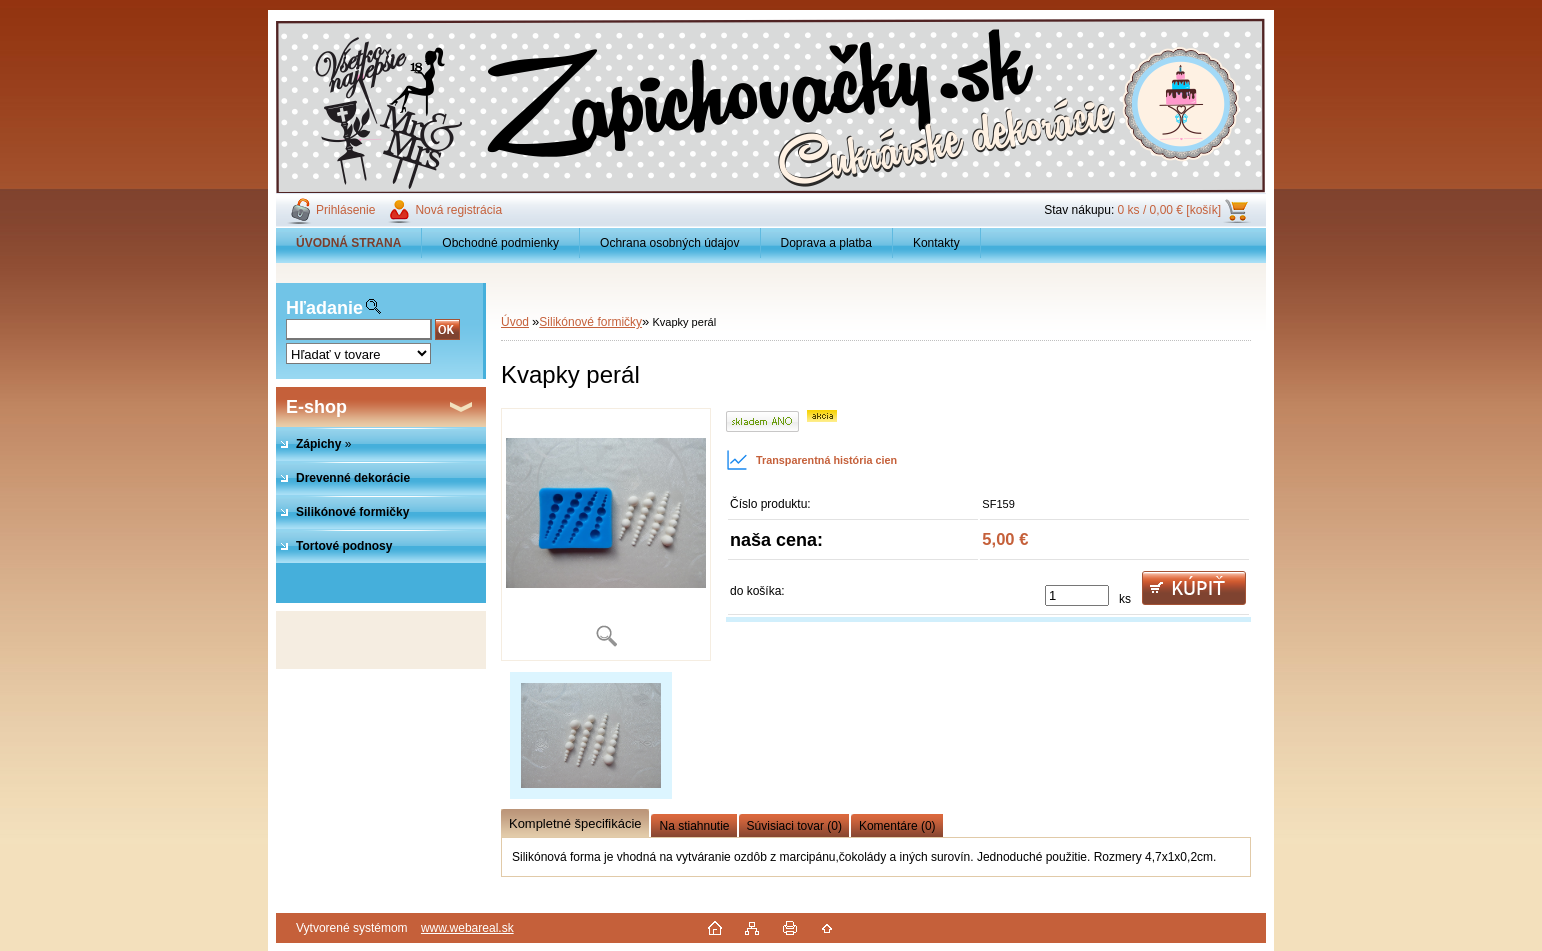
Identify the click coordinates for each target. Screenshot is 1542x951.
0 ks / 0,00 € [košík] (1169, 210)
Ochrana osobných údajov (669, 243)
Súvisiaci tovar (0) (794, 826)
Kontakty (936, 243)
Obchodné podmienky (500, 243)
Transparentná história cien (811, 460)
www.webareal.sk (467, 928)
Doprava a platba (826, 243)
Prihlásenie (345, 210)
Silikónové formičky (590, 322)
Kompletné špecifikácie (575, 823)
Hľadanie (324, 308)
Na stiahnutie (694, 826)
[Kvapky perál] (606, 534)
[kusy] (1077, 595)
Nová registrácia (458, 210)
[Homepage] (349, 243)
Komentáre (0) (897, 826)
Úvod (515, 322)
